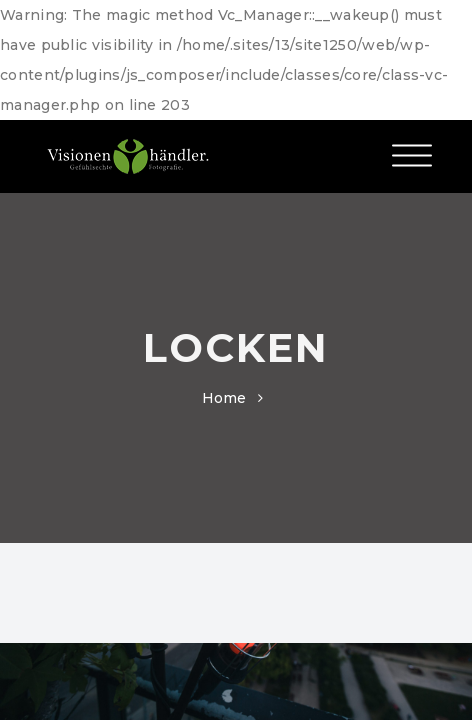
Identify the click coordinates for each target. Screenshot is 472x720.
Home (224, 398)
